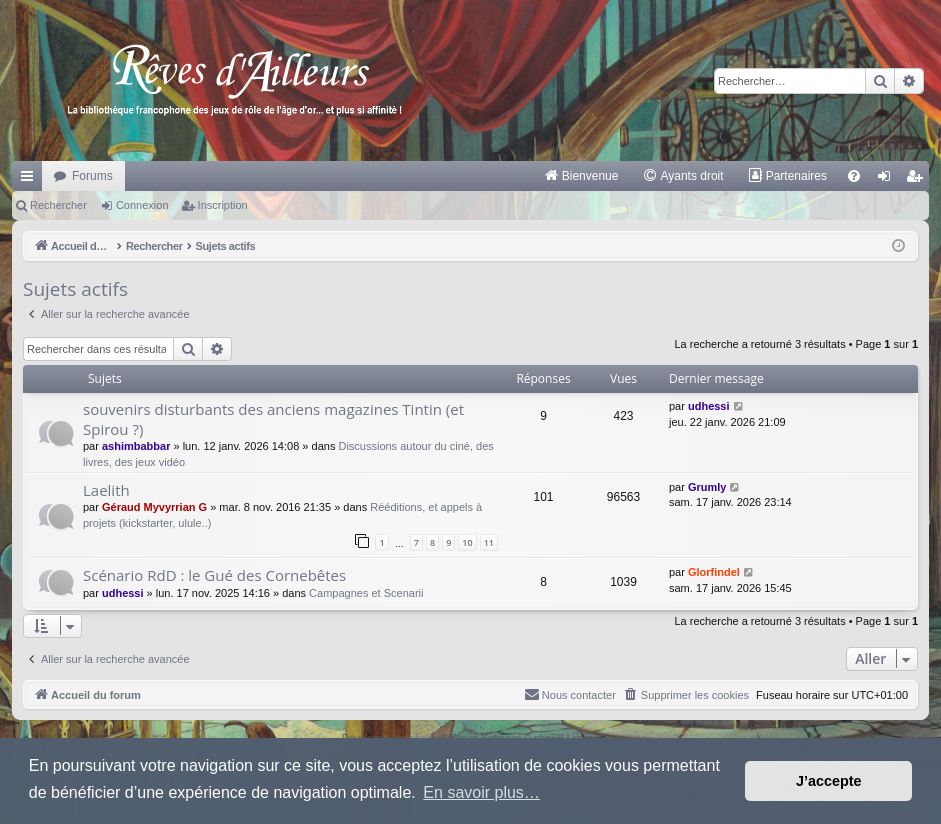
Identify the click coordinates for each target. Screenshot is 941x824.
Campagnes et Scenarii (366, 593)
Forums (92, 176)
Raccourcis (31, 180)
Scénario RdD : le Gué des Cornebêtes (214, 575)
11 (489, 542)
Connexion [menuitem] (888, 180)
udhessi (709, 406)
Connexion (142, 205)
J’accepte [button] (829, 781)
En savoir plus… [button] (481, 792)
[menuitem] (581, 176)
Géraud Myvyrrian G (154, 507)
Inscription (223, 205)
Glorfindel (714, 572)
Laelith (106, 490)
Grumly (707, 487)
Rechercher (58, 205)
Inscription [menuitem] (918, 180)
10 (467, 542)
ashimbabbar (136, 446)
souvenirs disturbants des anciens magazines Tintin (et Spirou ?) (273, 418)
